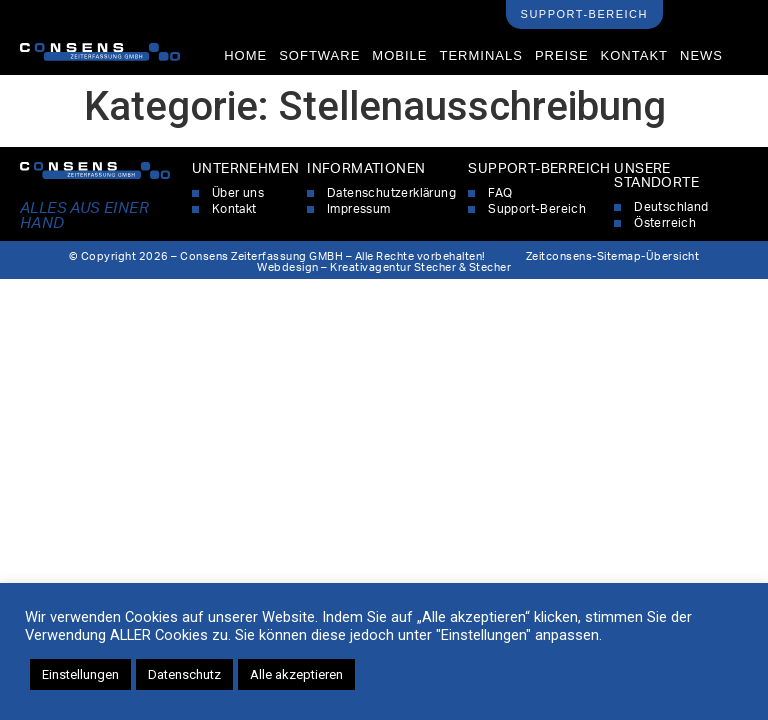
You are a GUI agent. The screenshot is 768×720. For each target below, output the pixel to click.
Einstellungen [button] (80, 674)
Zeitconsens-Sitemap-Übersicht (613, 256)
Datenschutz (184, 674)
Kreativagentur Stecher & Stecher (420, 267)
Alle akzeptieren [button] (296, 674)
